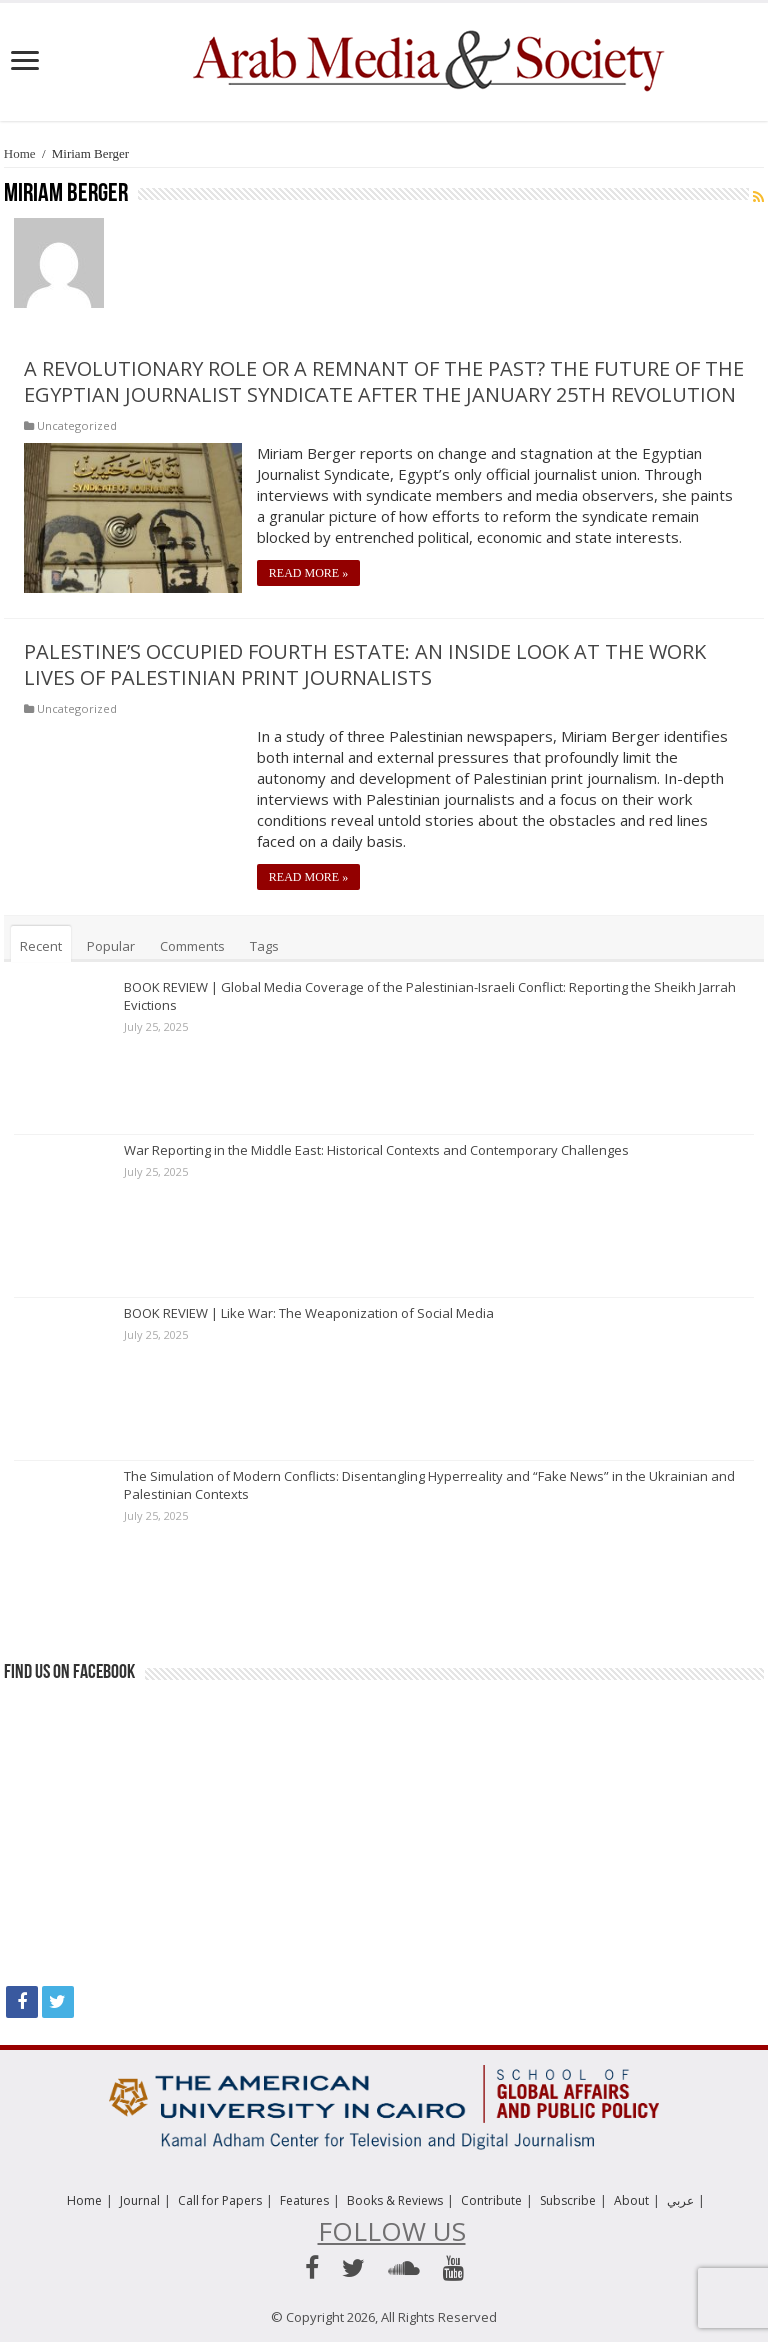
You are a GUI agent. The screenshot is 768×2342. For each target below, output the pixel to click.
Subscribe (568, 2200)
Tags (264, 946)
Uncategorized (77, 425)
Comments (192, 946)
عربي (680, 2200)
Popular (111, 946)
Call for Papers (220, 2200)
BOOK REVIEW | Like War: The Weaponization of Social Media (309, 1313)
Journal (140, 2200)
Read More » (308, 573)
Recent (41, 946)
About (631, 2200)
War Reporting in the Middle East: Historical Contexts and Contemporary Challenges (376, 1150)
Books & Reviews (395, 2200)
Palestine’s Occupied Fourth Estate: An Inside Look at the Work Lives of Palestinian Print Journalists (365, 664)
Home (20, 153)
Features (304, 2200)
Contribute (491, 2200)
